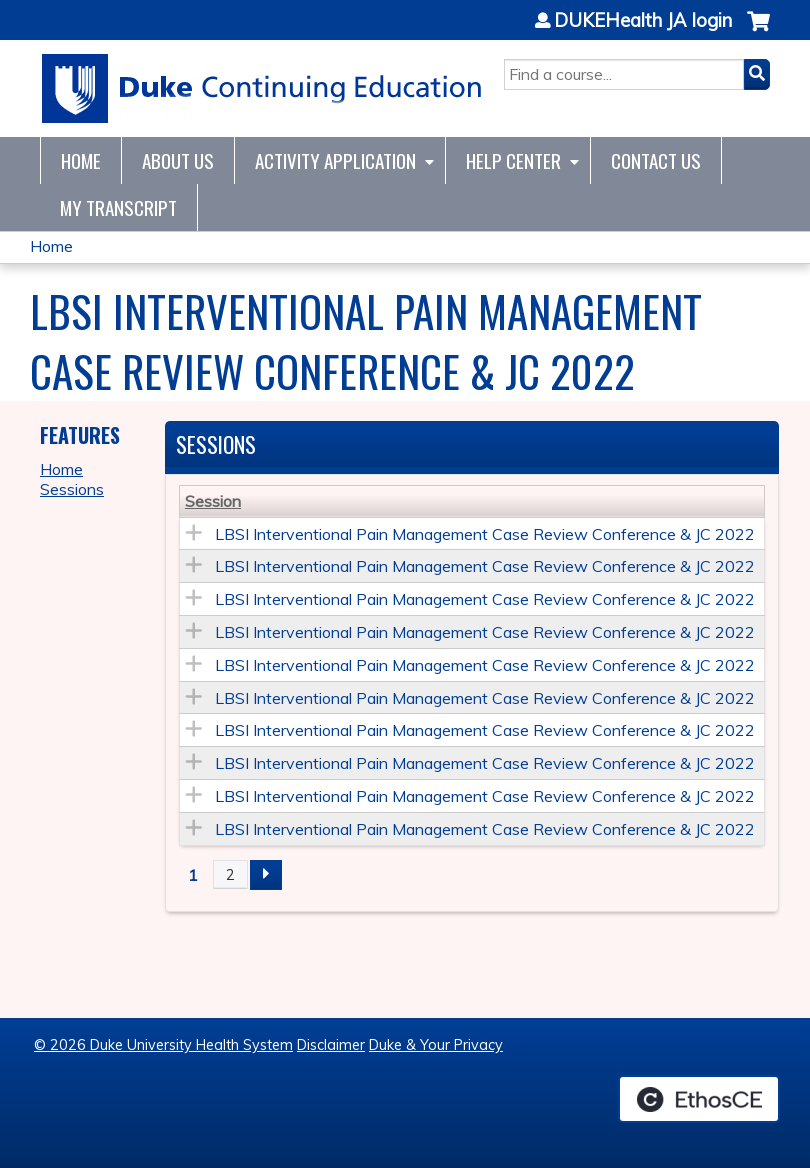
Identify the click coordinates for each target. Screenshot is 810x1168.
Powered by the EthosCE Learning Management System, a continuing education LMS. (699, 1099)
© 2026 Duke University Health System (163, 1045)
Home (81, 160)
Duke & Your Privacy (436, 1045)
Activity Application (335, 160)
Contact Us (656, 160)
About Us (178, 160)
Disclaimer (331, 1045)
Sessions (72, 489)
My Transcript (118, 207)
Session (213, 501)
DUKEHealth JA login (643, 21)
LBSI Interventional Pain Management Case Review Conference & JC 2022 (485, 534)
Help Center (513, 160)
